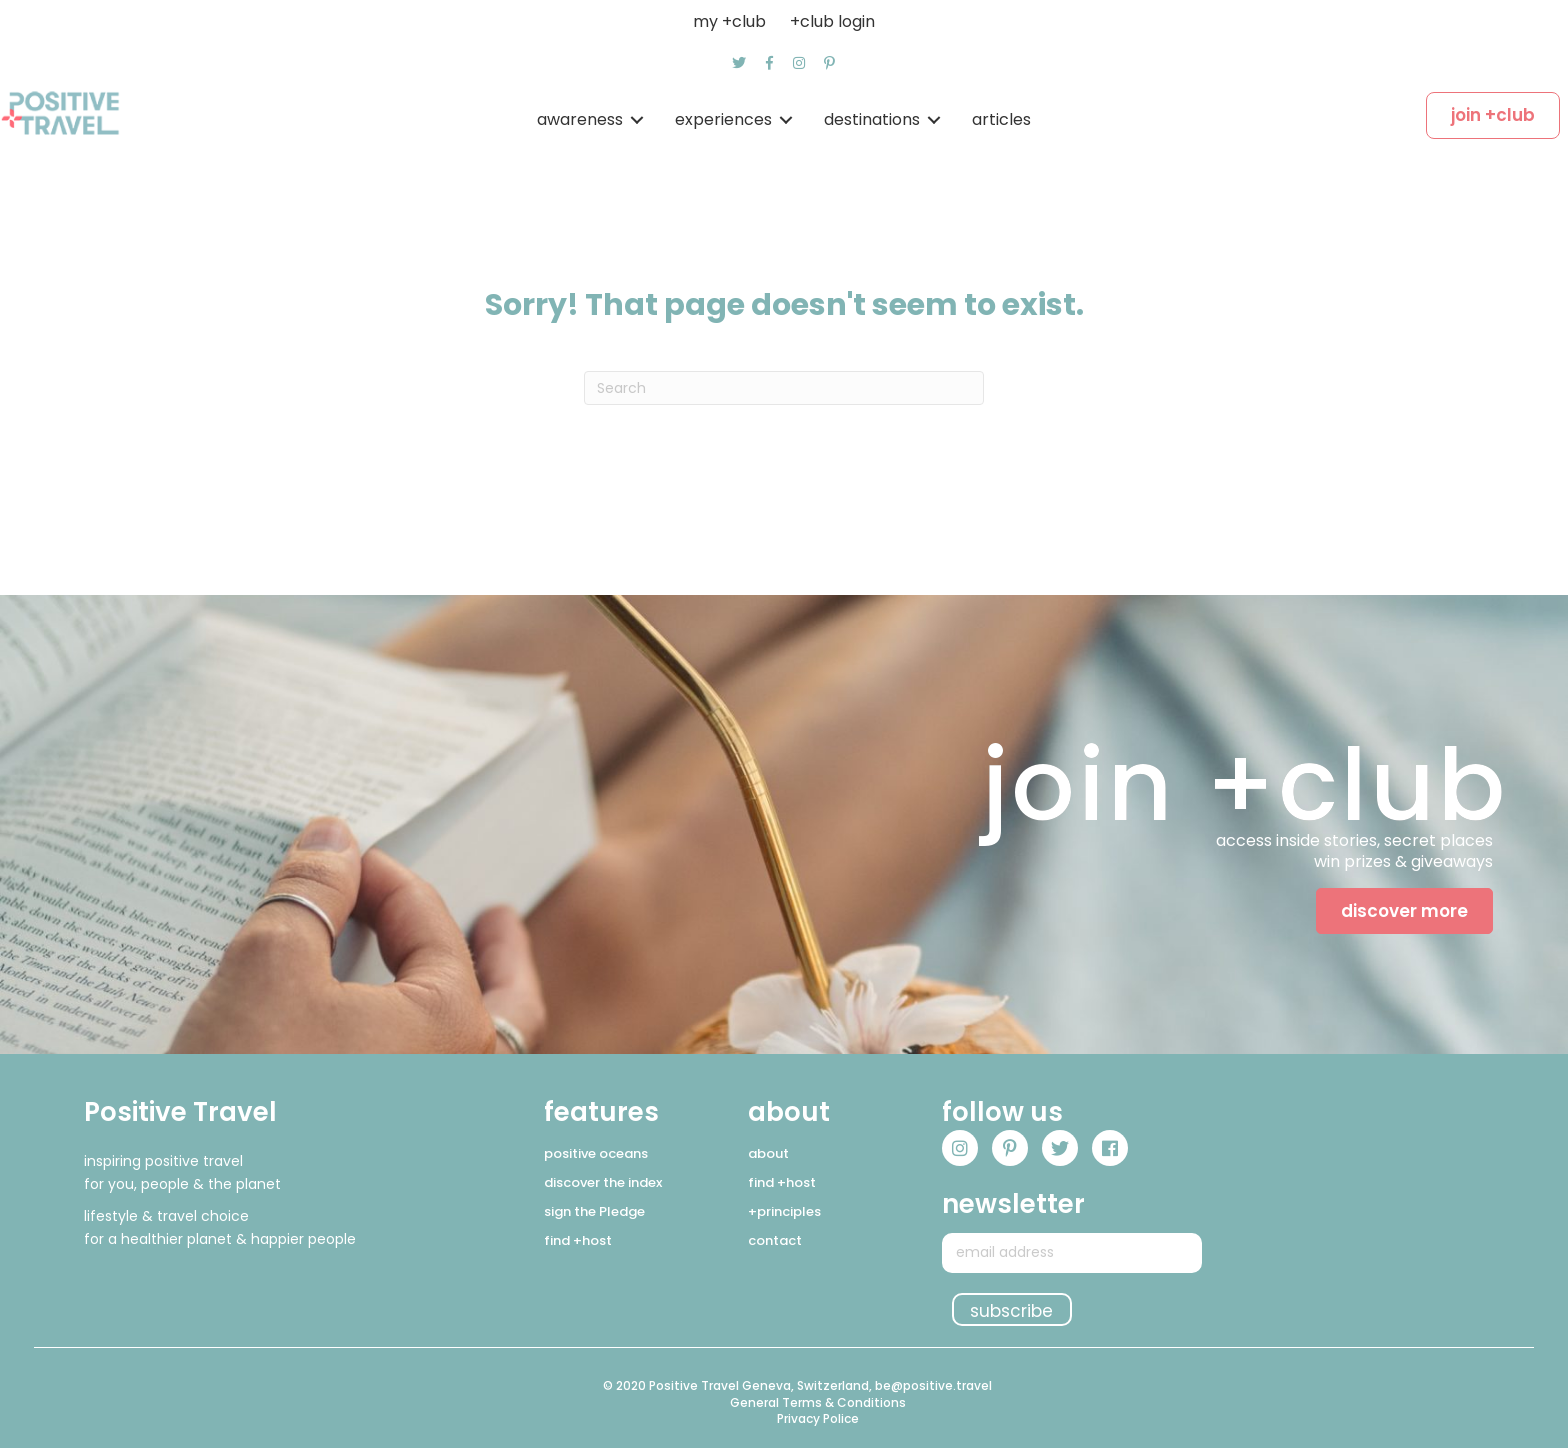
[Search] (784, 388)
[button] (739, 63)
